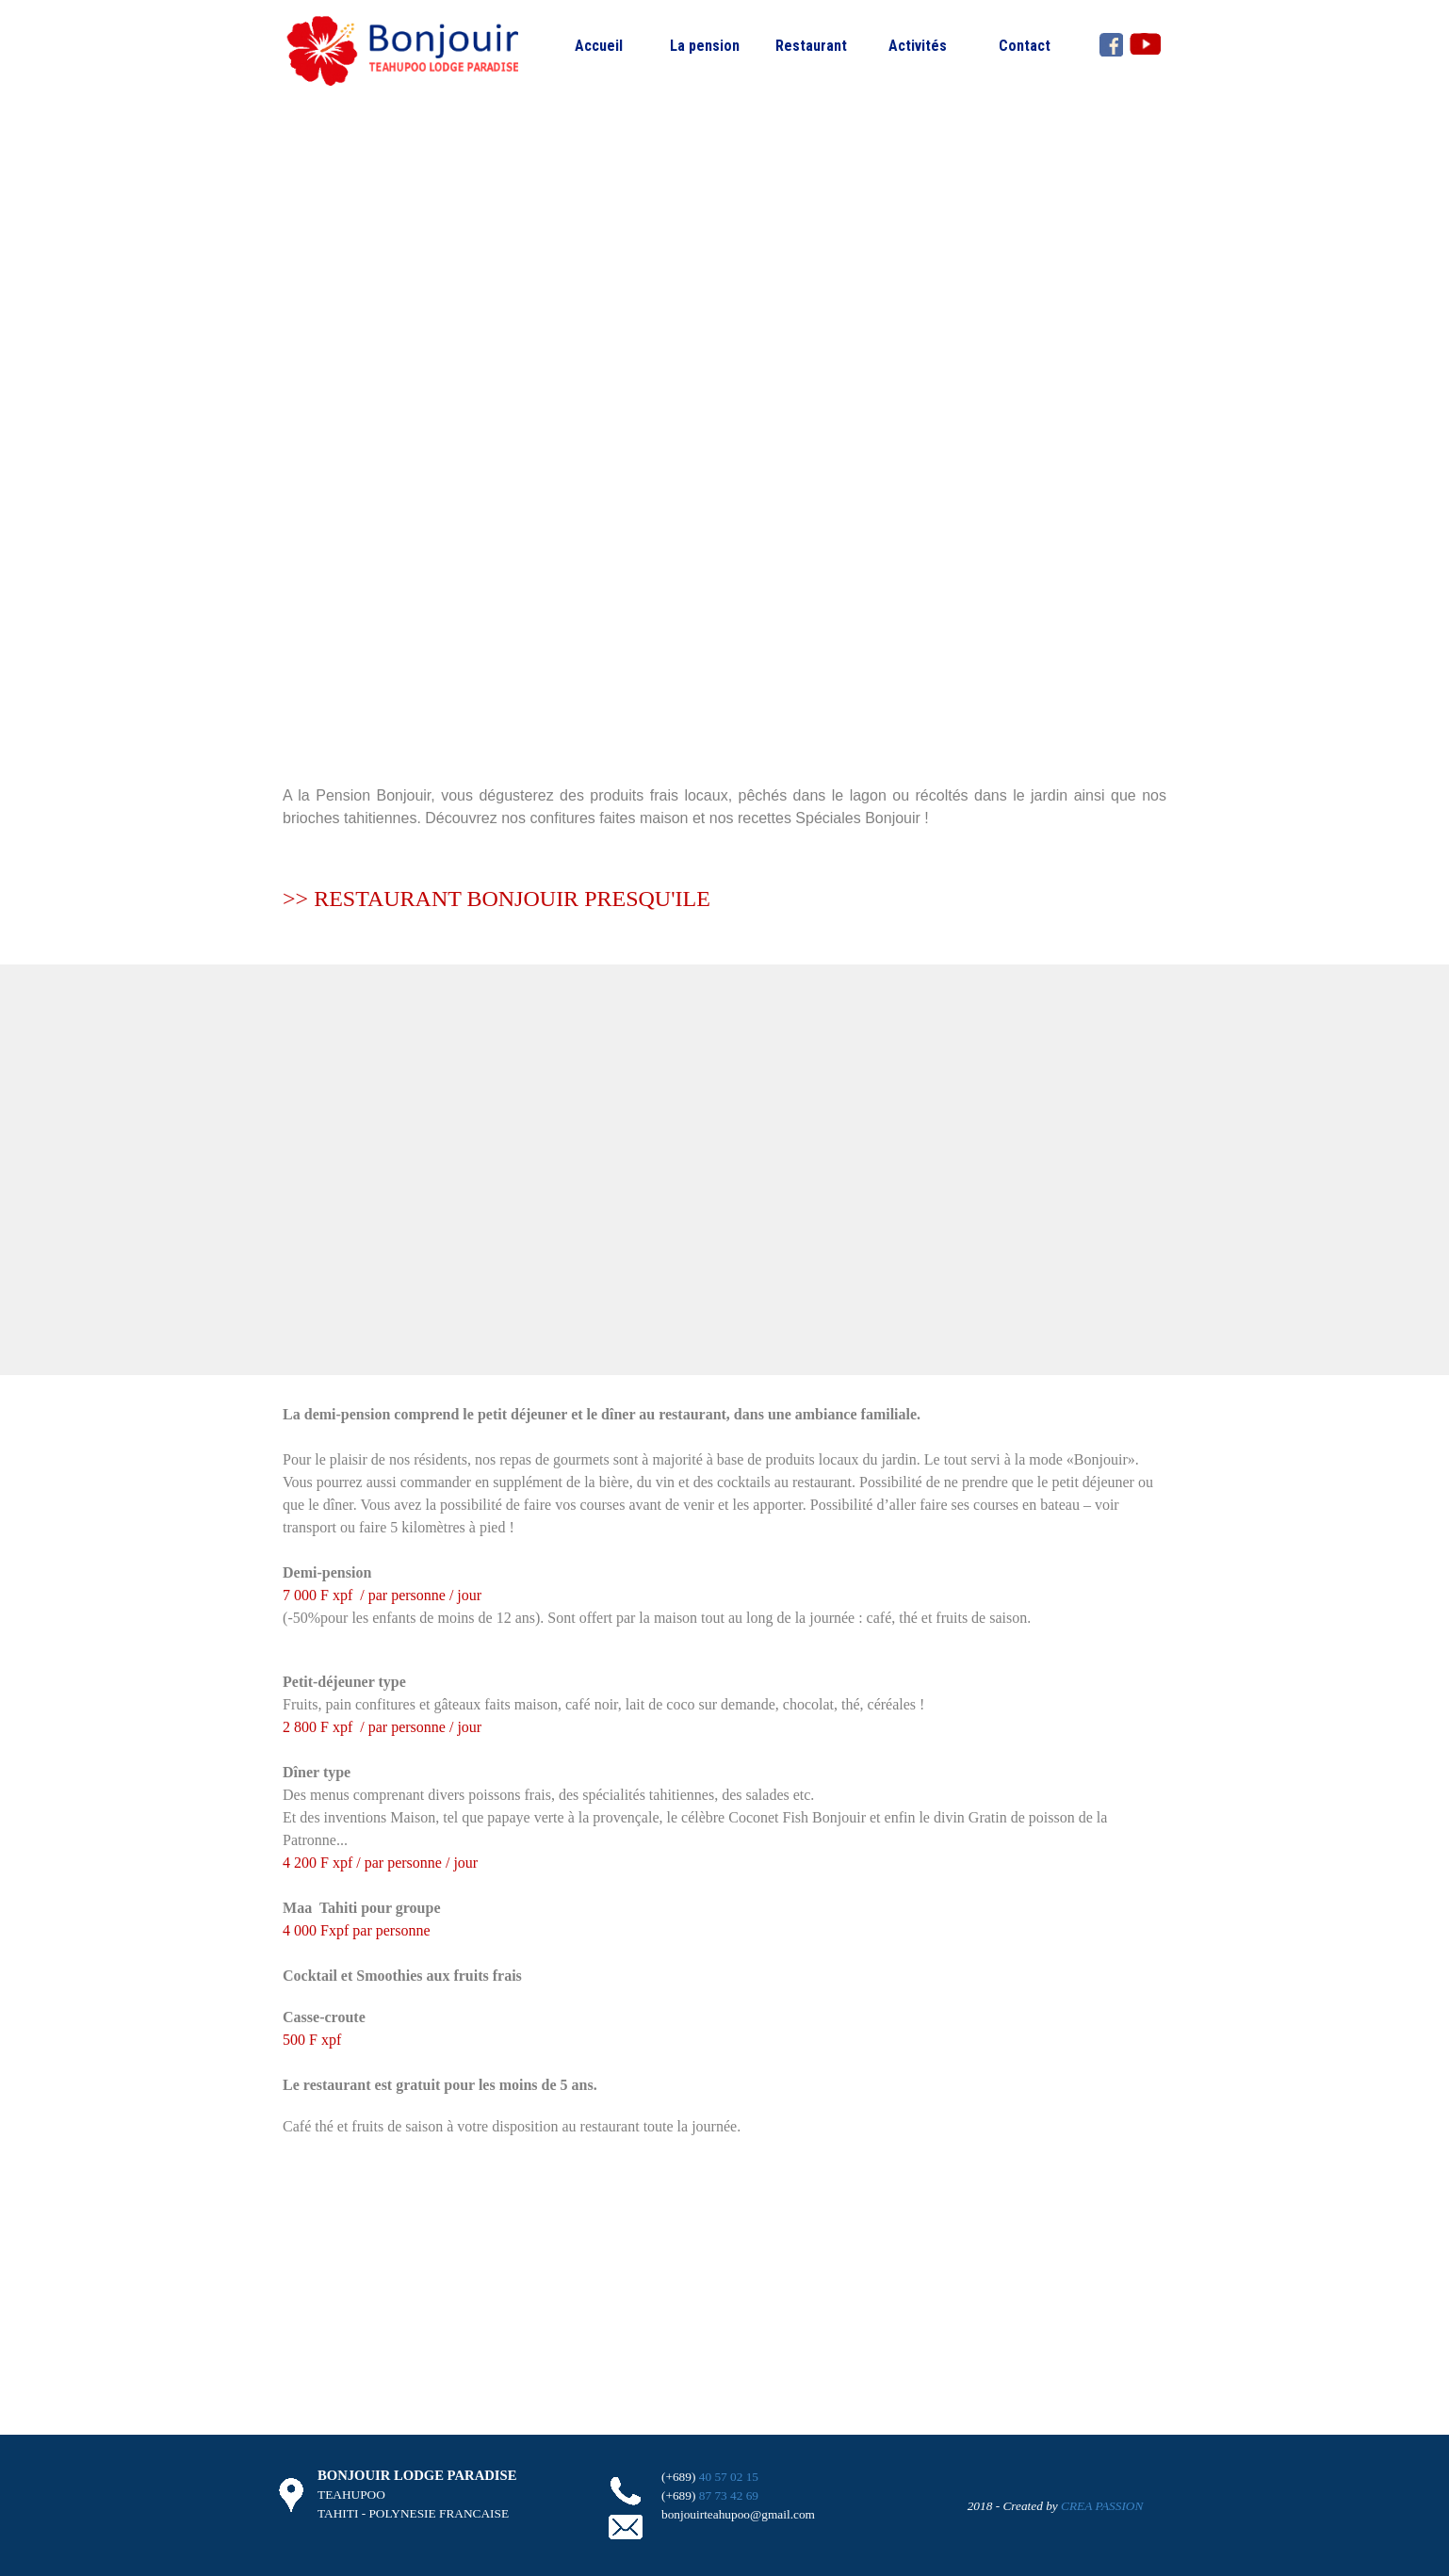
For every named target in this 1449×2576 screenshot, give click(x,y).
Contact (1024, 46)
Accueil (599, 46)
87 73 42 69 (728, 2495)
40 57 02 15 (728, 2477)
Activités (917, 46)
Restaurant (811, 46)
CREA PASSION (1102, 2506)
